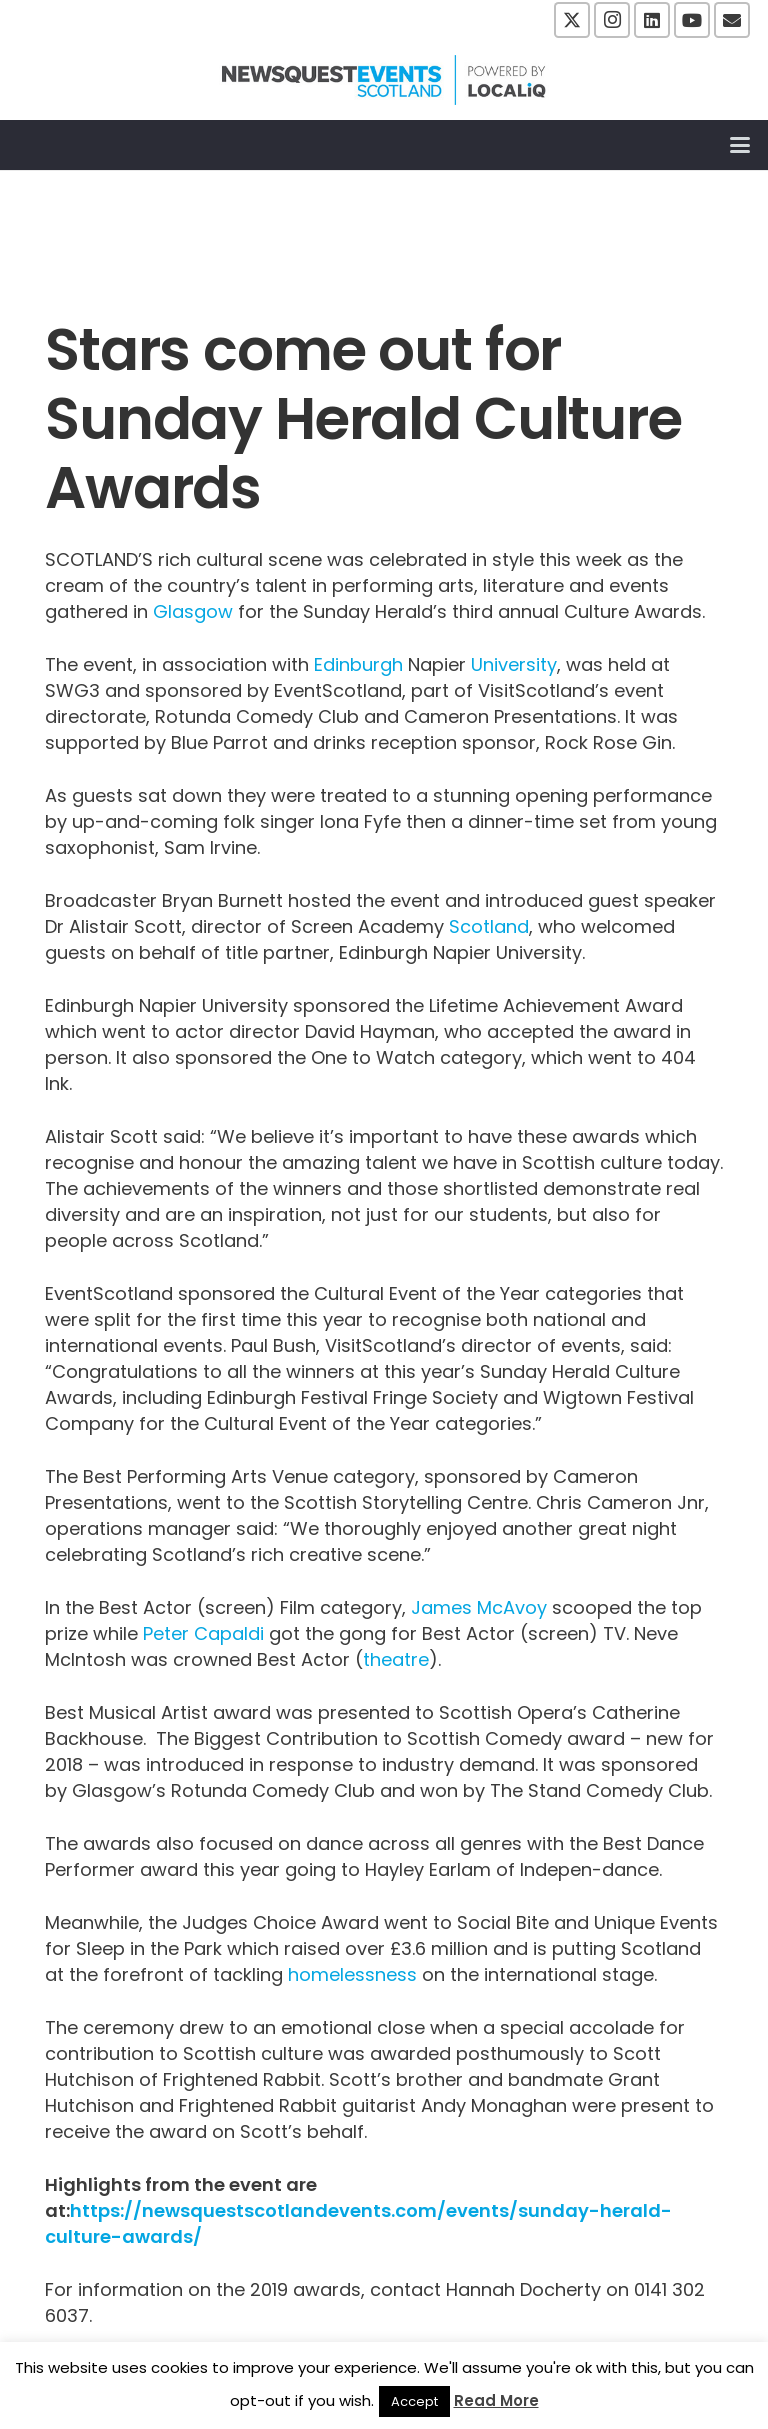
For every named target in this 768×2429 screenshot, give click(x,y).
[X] (572, 20)
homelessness (352, 1974)
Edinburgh (358, 664)
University (514, 664)
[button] (740, 145)
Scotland (489, 926)
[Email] (732, 20)
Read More (496, 2400)
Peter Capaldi (203, 1633)
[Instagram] (612, 20)
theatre (396, 1659)
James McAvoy (479, 1607)
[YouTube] (692, 20)
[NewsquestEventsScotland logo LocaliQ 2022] (384, 80)
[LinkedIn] (652, 20)
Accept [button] (414, 2401)
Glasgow (193, 611)
